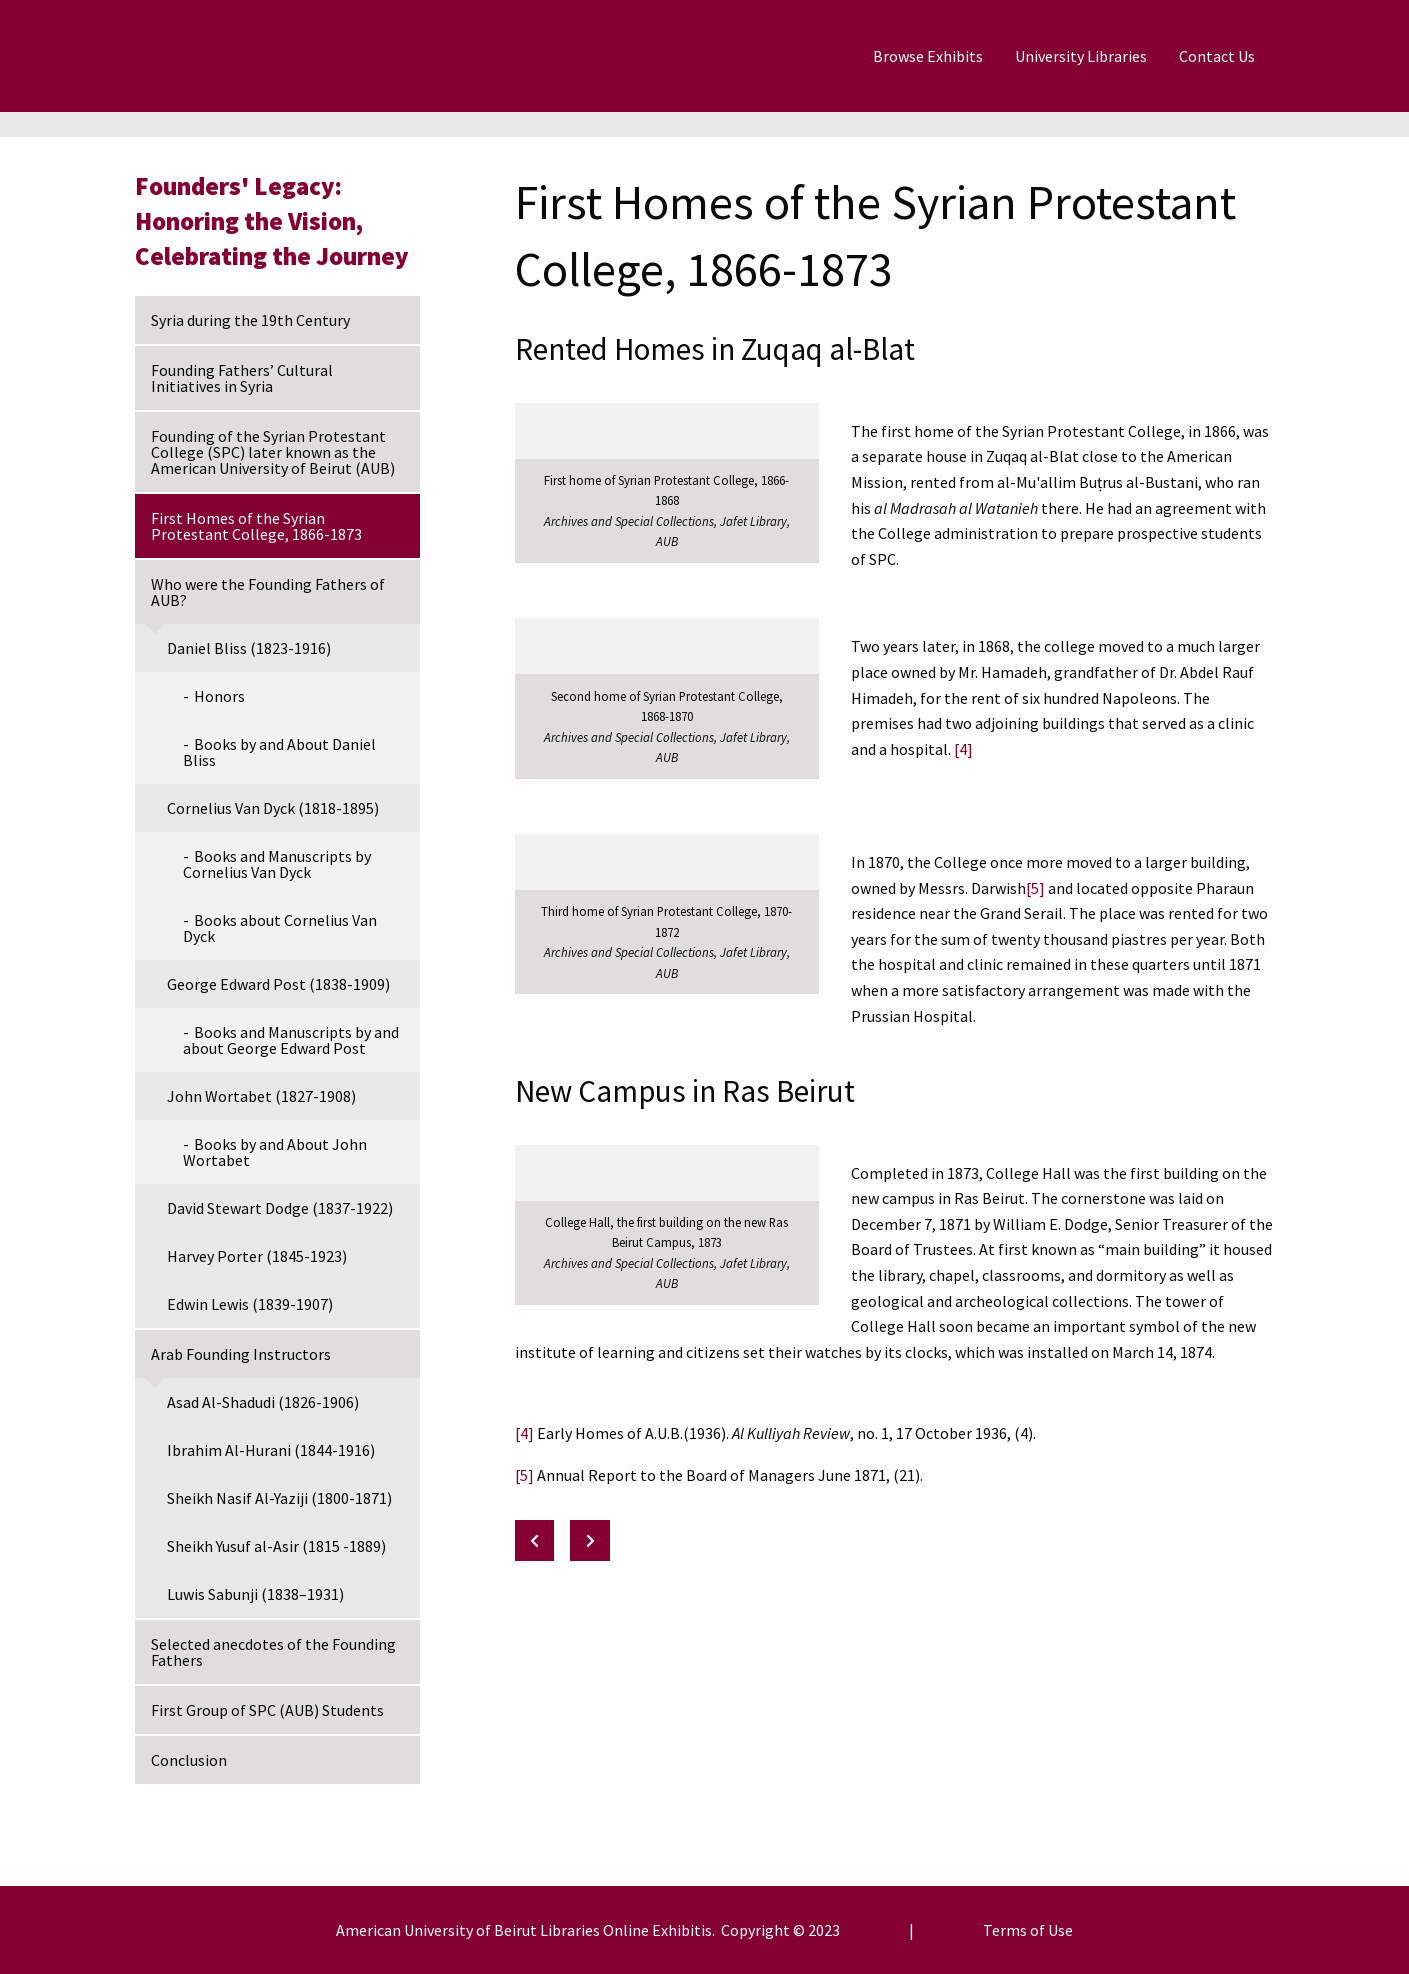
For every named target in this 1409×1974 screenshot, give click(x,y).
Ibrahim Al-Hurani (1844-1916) (271, 1450)
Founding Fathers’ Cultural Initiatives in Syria (242, 378)
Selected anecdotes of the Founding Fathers (273, 1652)
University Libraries (1081, 56)
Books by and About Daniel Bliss (279, 752)
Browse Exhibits (928, 56)
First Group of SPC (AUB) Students (267, 1710)
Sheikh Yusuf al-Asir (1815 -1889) (276, 1546)
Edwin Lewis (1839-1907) (250, 1304)
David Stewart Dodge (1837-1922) (280, 1208)
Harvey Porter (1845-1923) (257, 1256)
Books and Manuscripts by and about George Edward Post (291, 1040)
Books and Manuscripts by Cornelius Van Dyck (277, 864)
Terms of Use (1028, 1930)
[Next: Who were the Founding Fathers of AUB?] (590, 1540)
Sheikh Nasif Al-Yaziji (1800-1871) (279, 1498)
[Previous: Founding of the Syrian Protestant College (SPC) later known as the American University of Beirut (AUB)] (535, 1540)
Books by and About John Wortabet (275, 1152)
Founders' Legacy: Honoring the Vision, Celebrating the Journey (272, 221)
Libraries (570, 1930)
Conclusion (189, 1760)
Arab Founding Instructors (241, 1354)
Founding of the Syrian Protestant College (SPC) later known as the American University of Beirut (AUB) (273, 452)
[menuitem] (928, 56)
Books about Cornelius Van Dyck (280, 928)
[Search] (1320, 56)
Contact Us (1217, 56)
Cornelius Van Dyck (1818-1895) (273, 808)
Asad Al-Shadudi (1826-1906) (263, 1402)
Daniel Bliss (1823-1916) (249, 648)
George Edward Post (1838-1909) (278, 984)
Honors (219, 696)
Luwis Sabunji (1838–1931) (255, 1594)
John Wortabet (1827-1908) (261, 1096)
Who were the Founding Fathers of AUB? (268, 592)
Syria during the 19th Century (250, 320)
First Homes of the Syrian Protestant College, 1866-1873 (256, 526)
